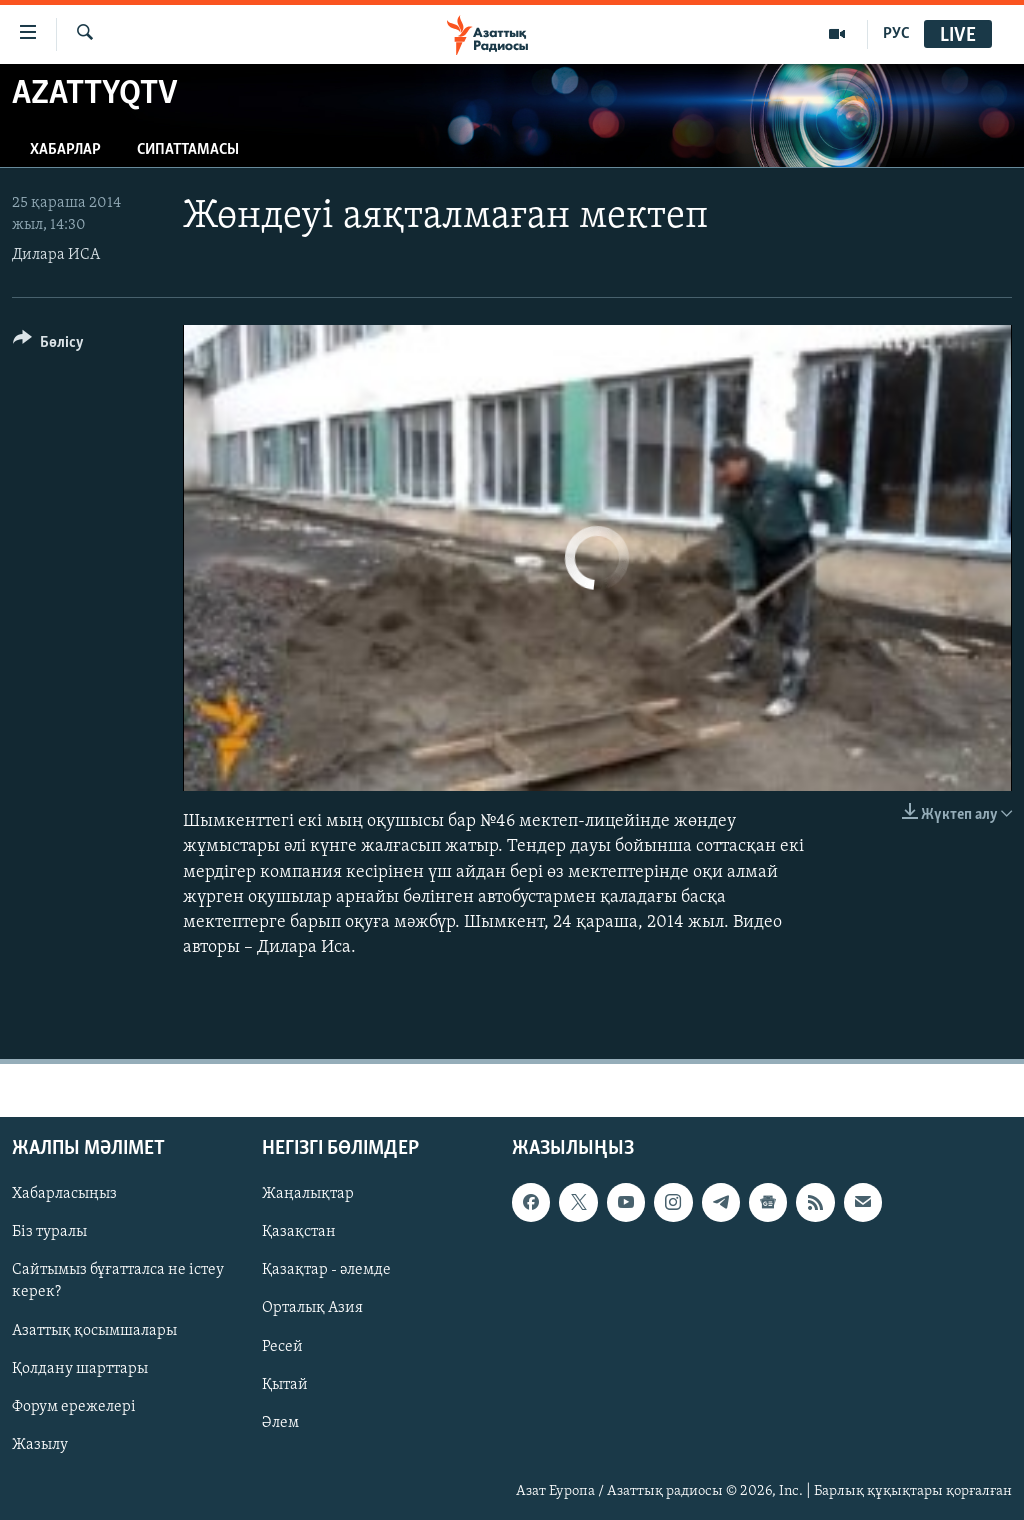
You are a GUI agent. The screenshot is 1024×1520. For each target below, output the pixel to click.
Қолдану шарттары (80, 1369)
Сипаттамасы (188, 150)
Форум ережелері (74, 1407)
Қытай (285, 1385)
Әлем (280, 1423)
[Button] (48, 345)
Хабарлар (65, 150)
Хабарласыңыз (64, 1195)
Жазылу (40, 1445)
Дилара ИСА (56, 255)
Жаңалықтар (308, 1195)
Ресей (282, 1347)
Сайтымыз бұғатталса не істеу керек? (118, 1282)
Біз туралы (49, 1233)
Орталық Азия (312, 1309)
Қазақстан (299, 1233)
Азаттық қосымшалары (94, 1331)
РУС (896, 34)
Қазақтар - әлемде (326, 1271)
